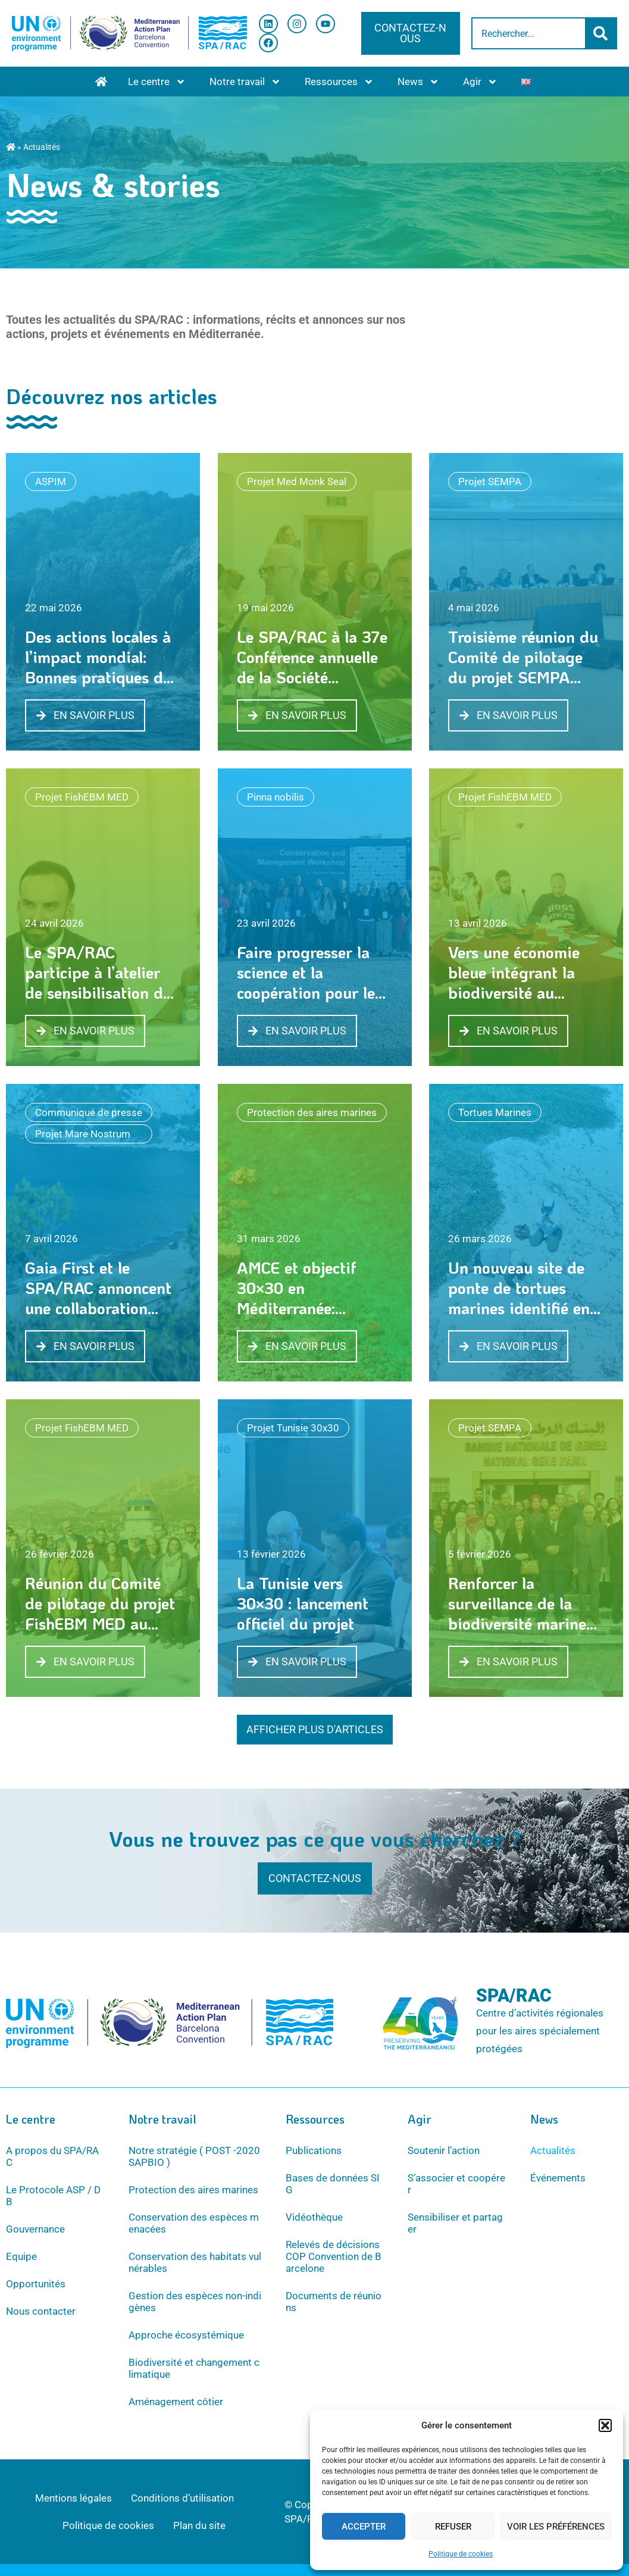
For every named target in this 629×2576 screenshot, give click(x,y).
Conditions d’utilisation (182, 2498)
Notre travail (245, 82)
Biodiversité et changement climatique (194, 2368)
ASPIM (50, 481)
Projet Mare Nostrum (82, 1134)
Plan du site (199, 2525)
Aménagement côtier (176, 2402)
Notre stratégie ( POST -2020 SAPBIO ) (194, 2156)
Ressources (339, 82)
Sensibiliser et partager (455, 2223)
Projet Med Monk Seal (296, 481)
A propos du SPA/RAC (52, 2156)
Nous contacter (41, 2311)
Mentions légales (73, 2498)
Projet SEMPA (489, 481)
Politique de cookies (460, 2554)
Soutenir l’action (444, 2150)
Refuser (453, 2526)
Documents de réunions (333, 2302)
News (418, 82)
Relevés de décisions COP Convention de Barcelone (333, 2256)
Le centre (157, 82)
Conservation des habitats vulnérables (195, 2262)
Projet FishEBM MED (82, 797)
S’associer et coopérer (456, 2184)
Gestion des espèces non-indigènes (195, 2302)
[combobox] (528, 33)
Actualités (552, 2150)
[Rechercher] (601, 33)
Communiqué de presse (88, 1112)
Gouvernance (35, 2229)
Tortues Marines (494, 1112)
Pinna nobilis (275, 797)
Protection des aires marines (312, 1112)
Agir (480, 82)
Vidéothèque (314, 2217)
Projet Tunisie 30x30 (293, 1428)
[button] (605, 2425)
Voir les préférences (556, 2526)
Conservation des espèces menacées (194, 2223)
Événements (558, 2178)
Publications (314, 2150)
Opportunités (35, 2284)
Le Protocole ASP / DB (53, 2196)
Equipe (21, 2256)
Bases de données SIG (333, 2184)
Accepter (364, 2526)
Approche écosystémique (186, 2335)
